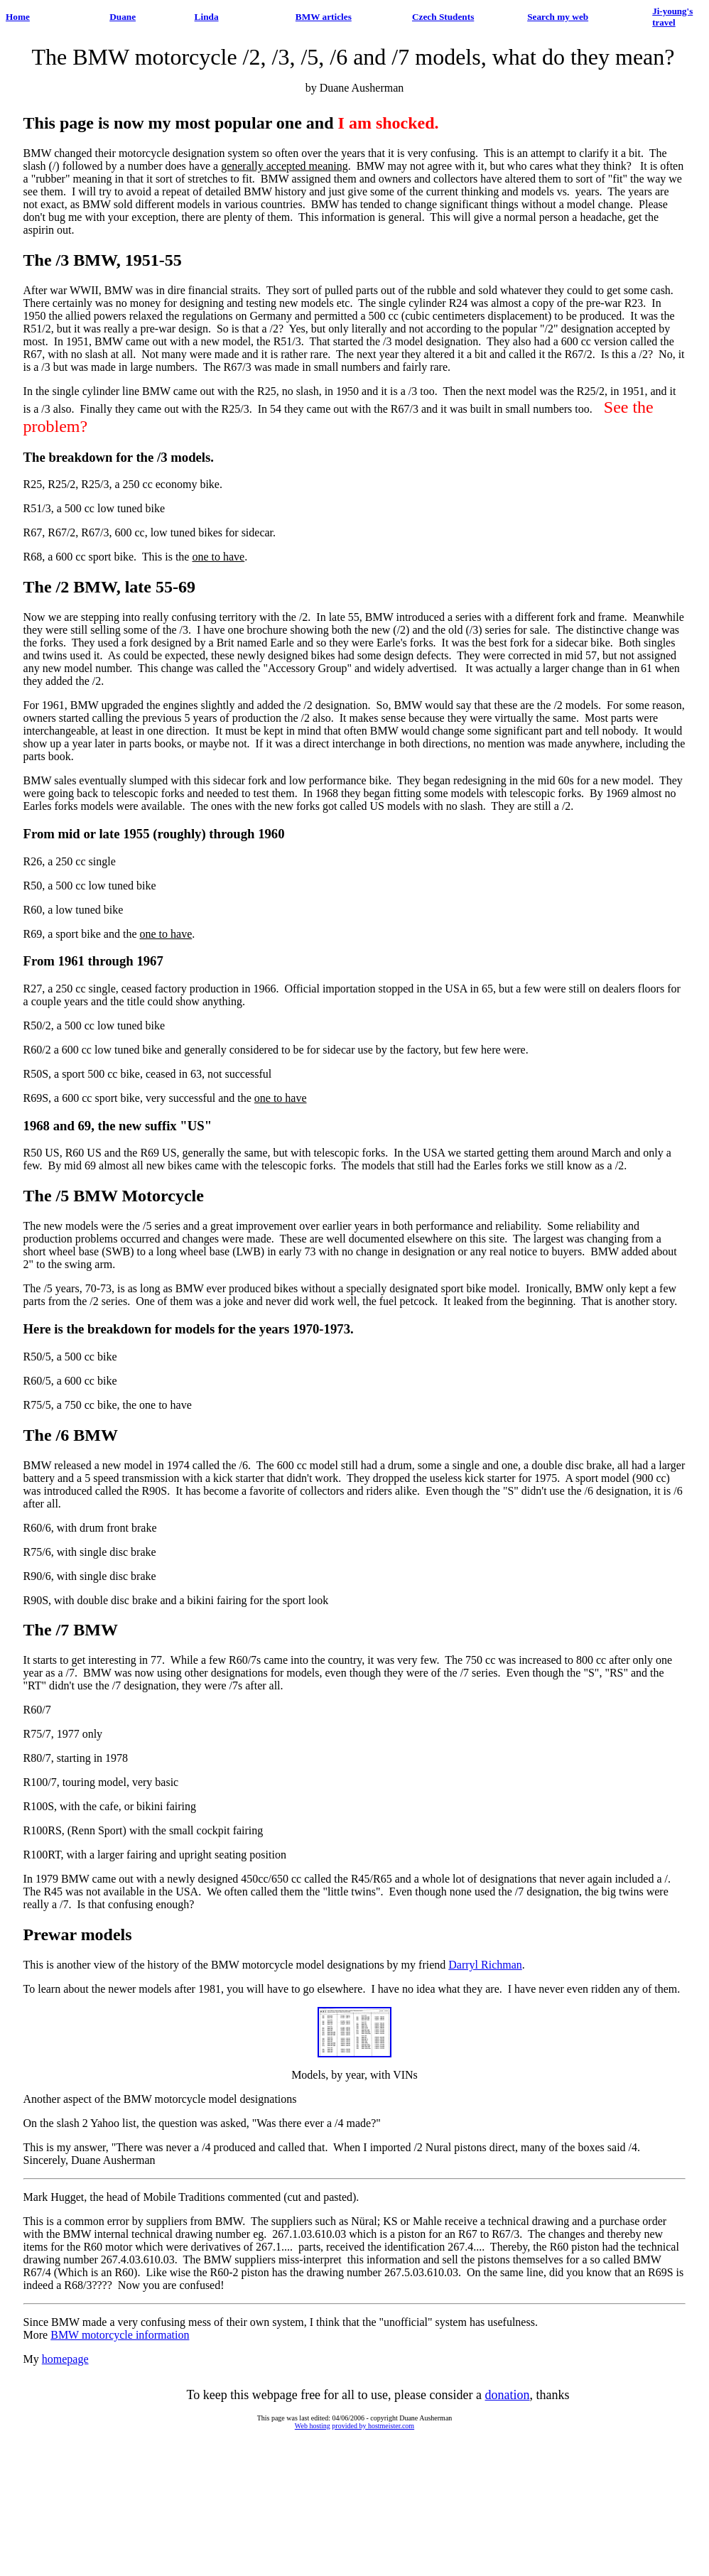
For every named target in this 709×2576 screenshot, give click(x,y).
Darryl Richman (485, 1965)
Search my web (557, 16)
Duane (122, 16)
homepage (65, 2359)
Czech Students (443, 16)
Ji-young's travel (672, 17)
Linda (207, 16)
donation (507, 2395)
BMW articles (324, 16)
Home (18, 16)
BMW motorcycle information (119, 2335)
